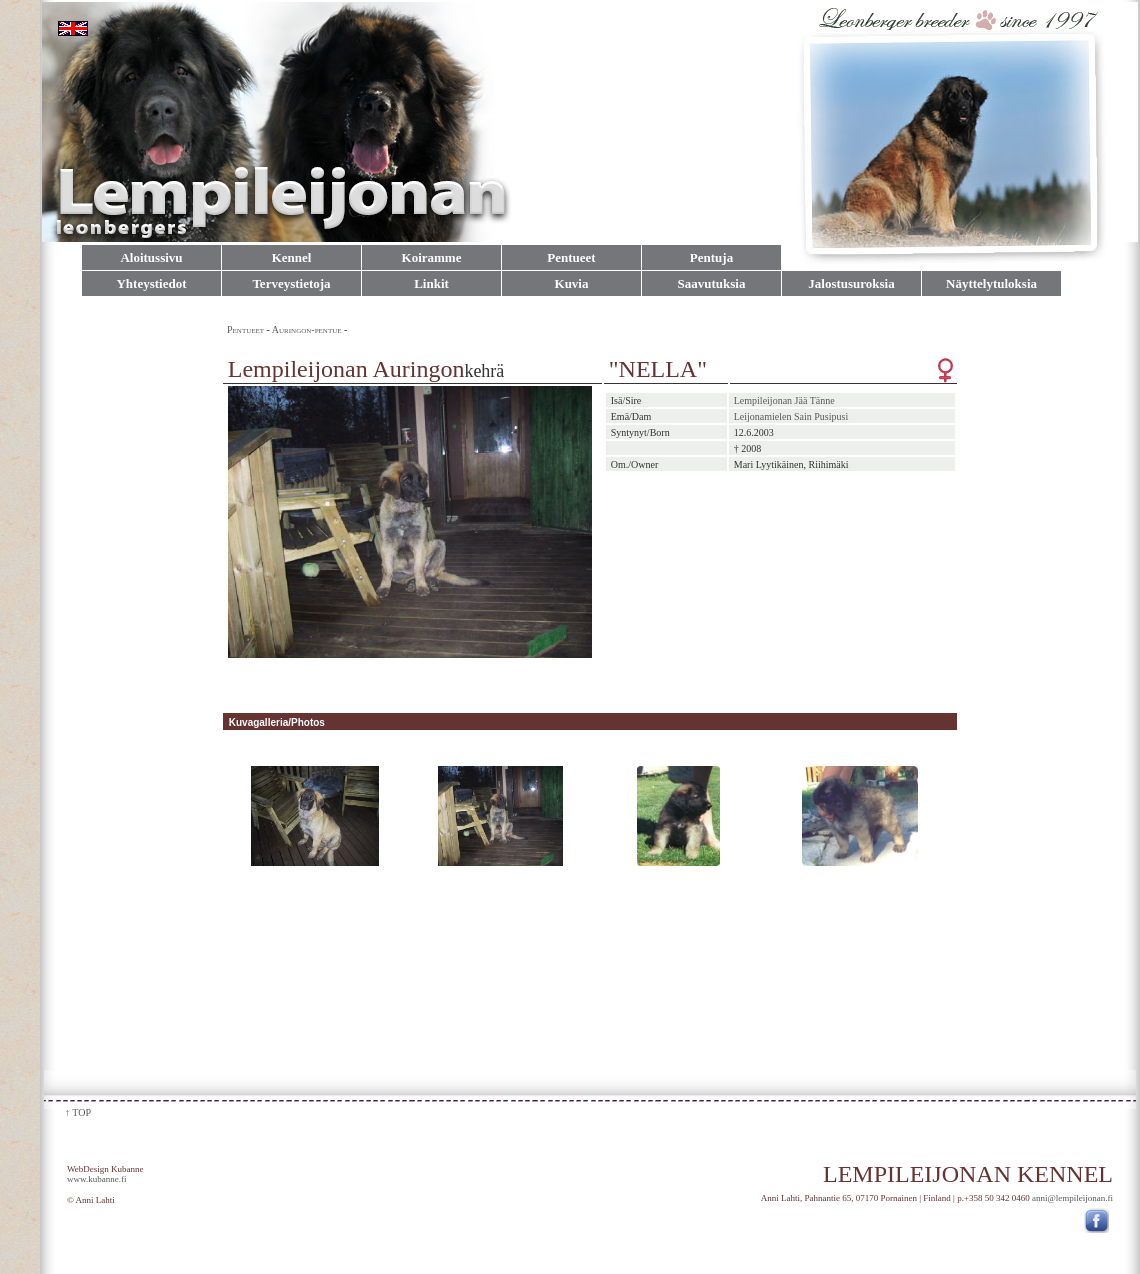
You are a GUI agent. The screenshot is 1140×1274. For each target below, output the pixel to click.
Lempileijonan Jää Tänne (784, 400)
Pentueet (245, 329)
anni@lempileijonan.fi (1072, 1198)
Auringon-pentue (308, 329)
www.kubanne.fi (96, 1179)
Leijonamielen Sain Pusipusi (791, 416)
